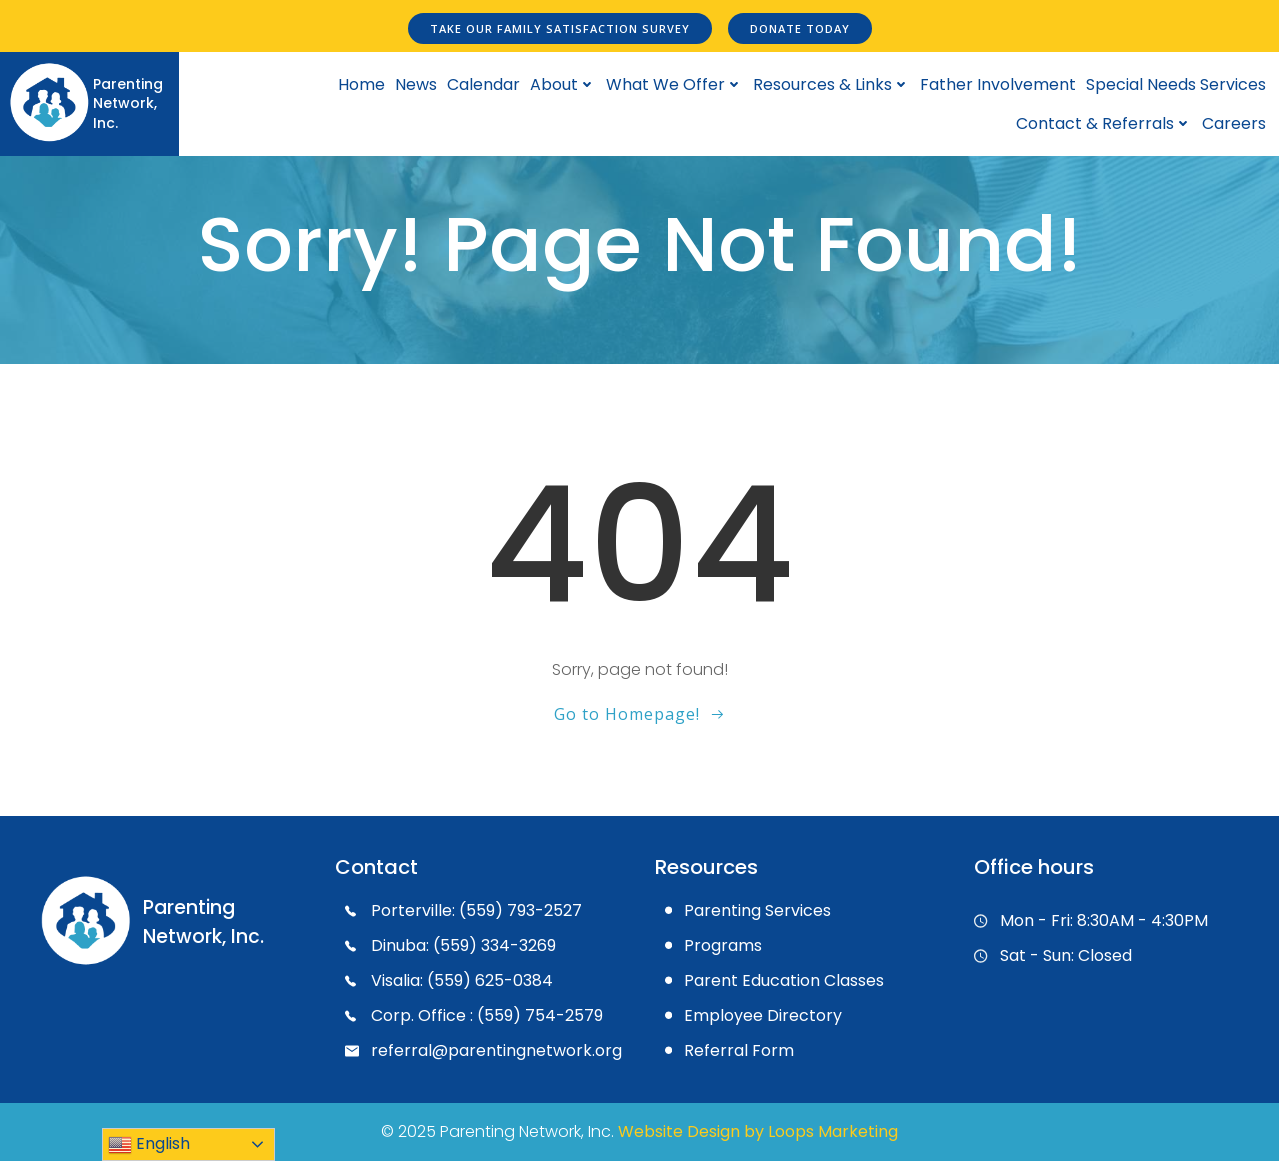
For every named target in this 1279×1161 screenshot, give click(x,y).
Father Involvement (998, 84)
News (416, 84)
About (563, 84)
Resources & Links (831, 84)
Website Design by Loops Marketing (758, 1131)
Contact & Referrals (1104, 123)
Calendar (483, 84)
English (149, 1144)
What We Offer (674, 84)
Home (361, 84)
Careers (1234, 123)
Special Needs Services (1176, 84)
